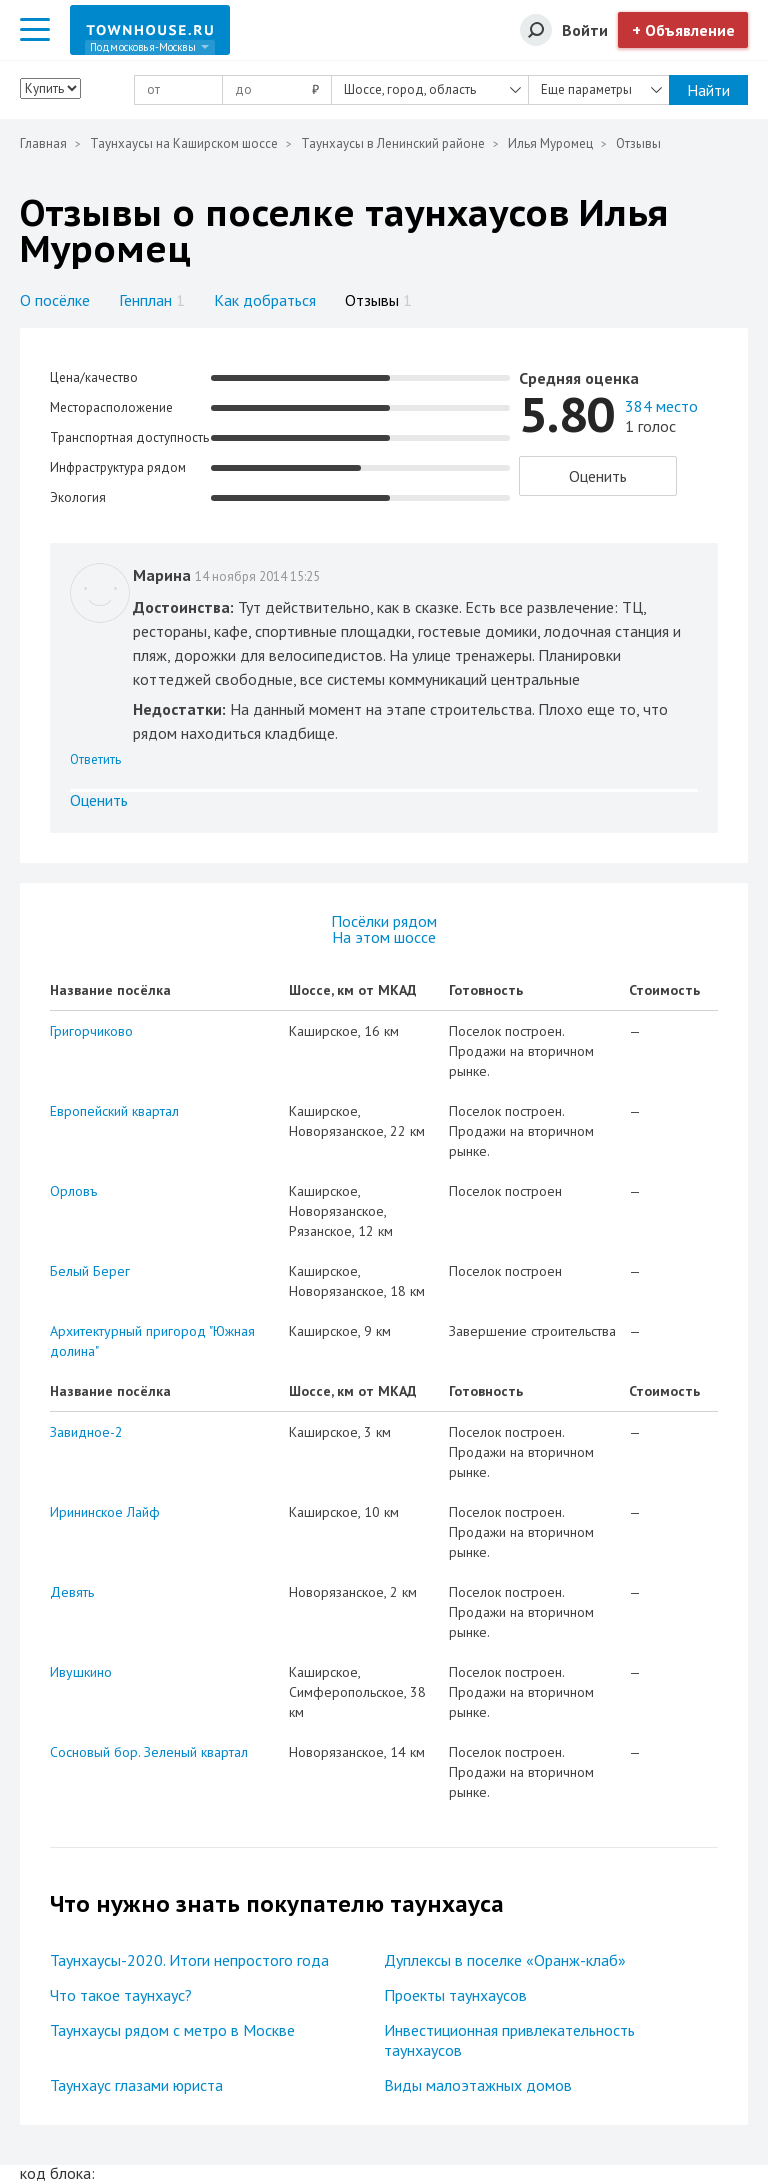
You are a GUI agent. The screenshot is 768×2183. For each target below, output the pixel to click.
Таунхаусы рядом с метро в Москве (172, 2030)
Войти (585, 30)
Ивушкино (81, 1672)
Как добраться (265, 300)
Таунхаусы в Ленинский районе (393, 143)
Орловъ (73, 1191)
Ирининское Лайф (105, 1512)
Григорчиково (91, 1031)
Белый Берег (90, 1271)
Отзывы (378, 300)
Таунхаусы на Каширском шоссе (184, 143)
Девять (72, 1592)
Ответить (95, 759)
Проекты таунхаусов (455, 1995)
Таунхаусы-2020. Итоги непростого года (189, 1960)
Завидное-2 (86, 1432)
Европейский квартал (114, 1111)
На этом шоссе (384, 937)
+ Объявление (683, 30)
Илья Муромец (550, 143)
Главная (43, 143)
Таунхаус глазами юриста (136, 2085)
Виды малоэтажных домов (478, 2085)
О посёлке (55, 300)
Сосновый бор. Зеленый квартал (149, 1752)
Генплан (152, 300)
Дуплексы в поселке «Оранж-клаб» (505, 1960)
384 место (661, 406)
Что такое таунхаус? (121, 1995)
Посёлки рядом (384, 921)
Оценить (598, 476)
